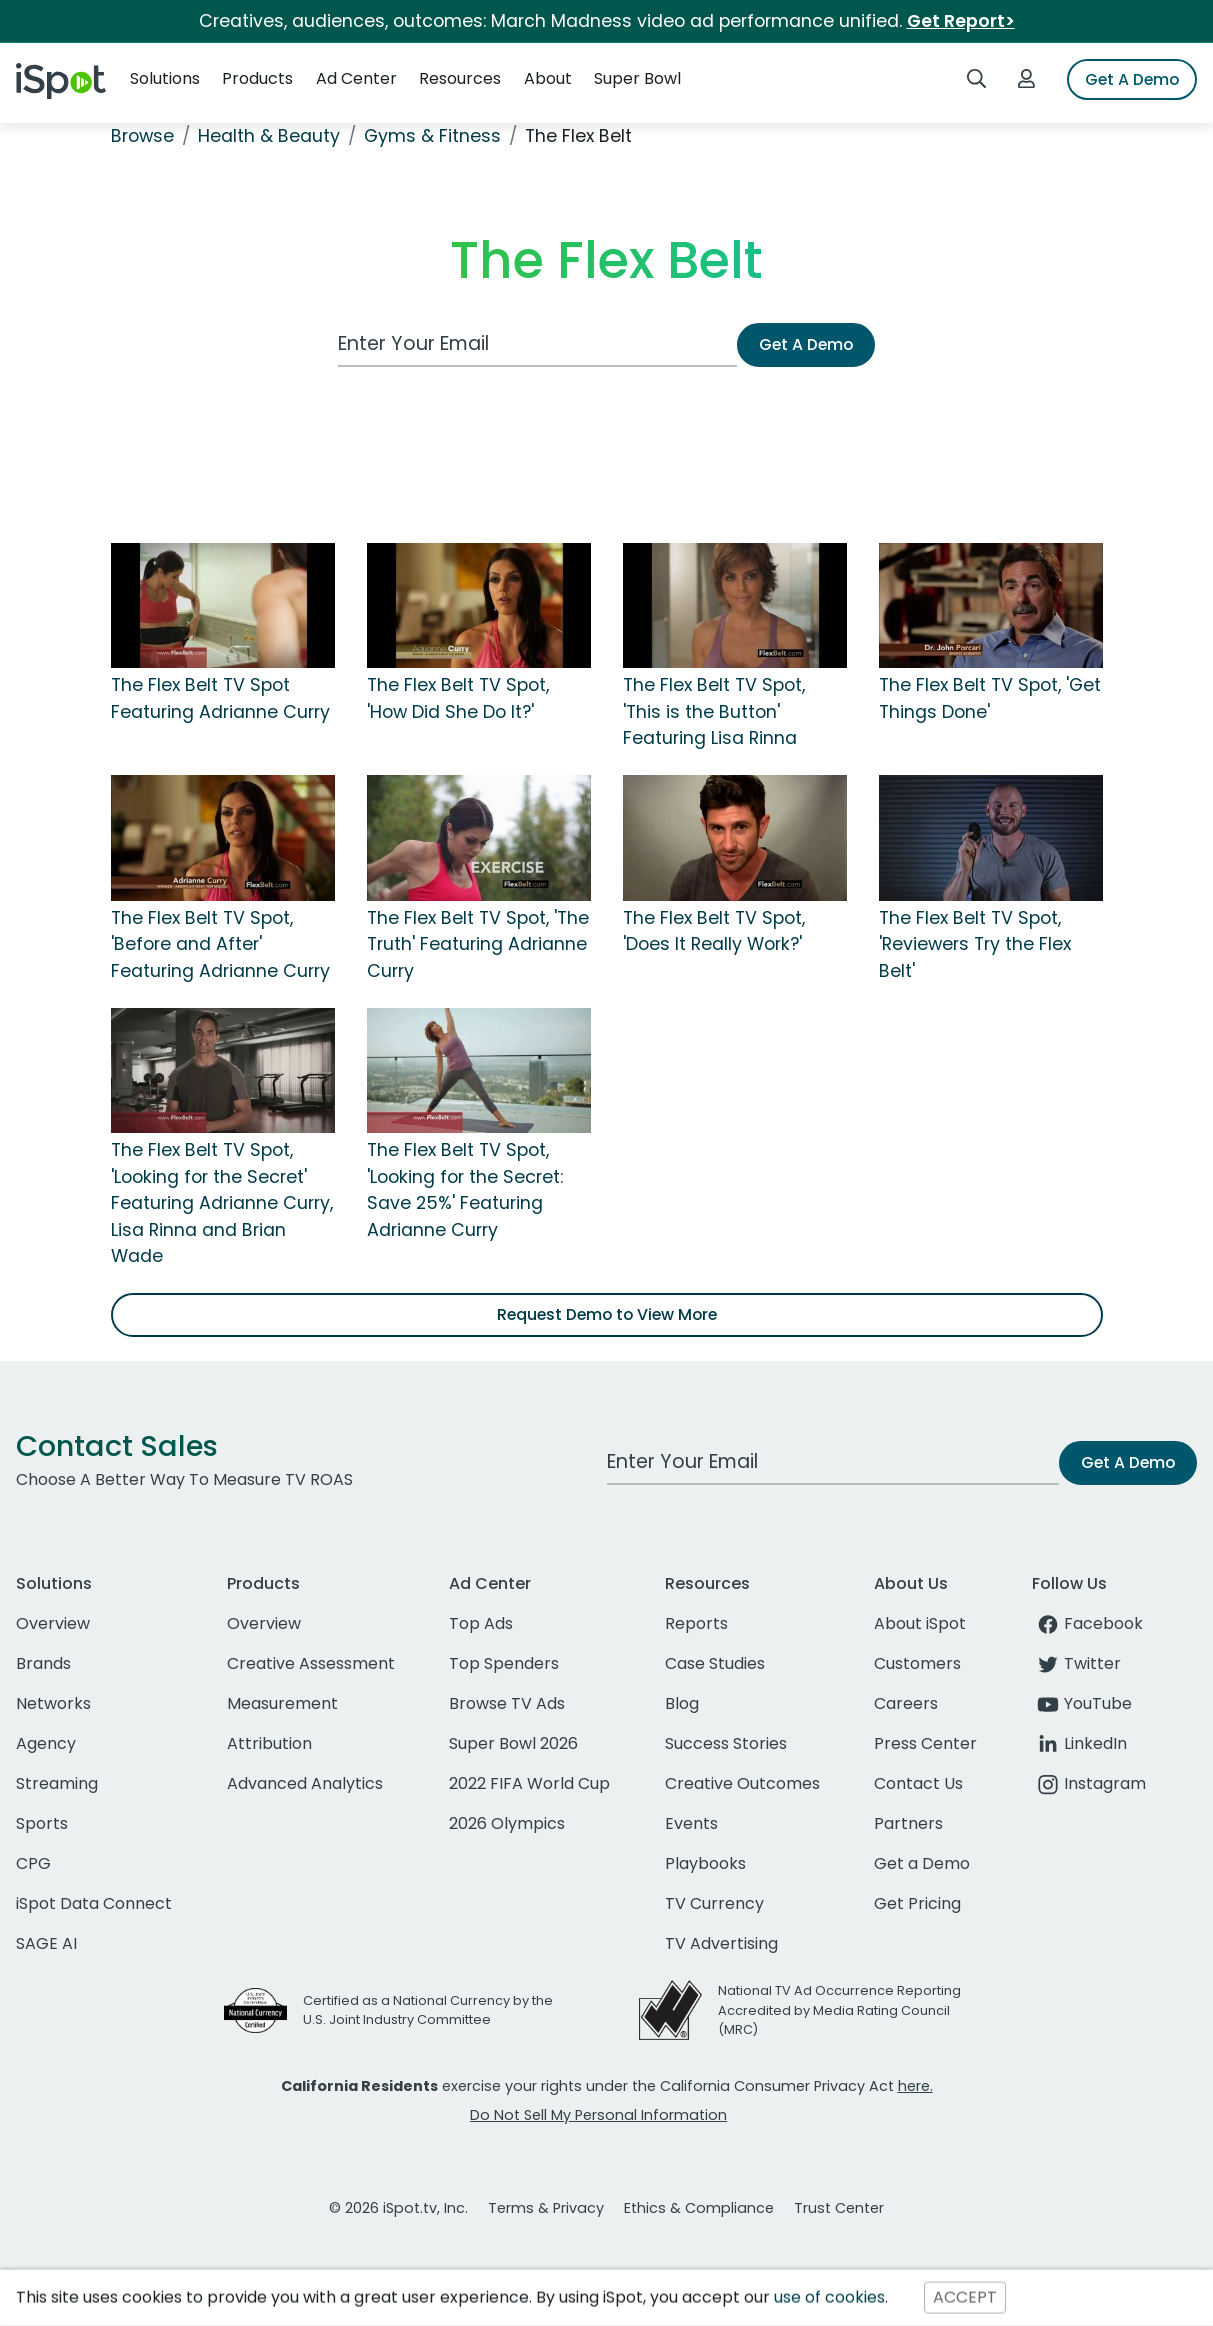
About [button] (548, 78)
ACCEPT (965, 2297)
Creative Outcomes (742, 1783)
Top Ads (481, 1623)
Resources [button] (460, 78)
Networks (53, 1703)
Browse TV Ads (507, 1703)
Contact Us (918, 1783)
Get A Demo (1132, 79)
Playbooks (705, 1863)
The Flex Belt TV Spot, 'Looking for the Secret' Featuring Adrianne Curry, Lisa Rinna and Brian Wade (222, 1203)
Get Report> (961, 21)
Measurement (282, 1703)
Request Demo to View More (607, 1314)
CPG (33, 1863)
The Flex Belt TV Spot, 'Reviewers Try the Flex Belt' (975, 944)
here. (915, 2086)
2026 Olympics (507, 1823)
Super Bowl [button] (637, 78)
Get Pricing (917, 1903)
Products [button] (257, 78)
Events (691, 1823)
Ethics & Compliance (699, 2208)
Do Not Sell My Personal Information (598, 2115)
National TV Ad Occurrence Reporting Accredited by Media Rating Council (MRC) (839, 2009)
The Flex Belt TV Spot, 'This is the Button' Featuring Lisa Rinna (714, 711)
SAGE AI (46, 1943)
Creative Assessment (311, 1663)
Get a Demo (922, 1863)
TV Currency (714, 1903)
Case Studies (715, 1663)
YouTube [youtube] (1082, 1703)
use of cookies (829, 2297)
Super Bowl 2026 (513, 1743)
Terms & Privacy (546, 2208)
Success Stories (726, 1743)
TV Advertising (721, 1943)
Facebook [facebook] (1087, 1623)
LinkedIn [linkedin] (1079, 1743)
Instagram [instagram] (1089, 1783)
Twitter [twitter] (1076, 1663)
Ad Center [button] (356, 78)
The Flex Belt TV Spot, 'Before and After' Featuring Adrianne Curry (220, 944)
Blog (682, 1703)
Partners (908, 1823)
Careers (906, 1703)
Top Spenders (504, 1663)
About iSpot (920, 1623)
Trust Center (839, 2208)
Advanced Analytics (305, 1783)
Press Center (925, 1743)
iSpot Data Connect (94, 1903)
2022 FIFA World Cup (529, 1783)
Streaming (57, 1783)
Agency (46, 1743)
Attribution (269, 1743)
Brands (43, 1663)
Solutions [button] (165, 78)
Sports (42, 1823)
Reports (696, 1623)
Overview (53, 1623)
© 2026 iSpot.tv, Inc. (398, 2208)
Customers (917, 1663)
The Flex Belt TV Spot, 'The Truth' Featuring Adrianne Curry (478, 944)
